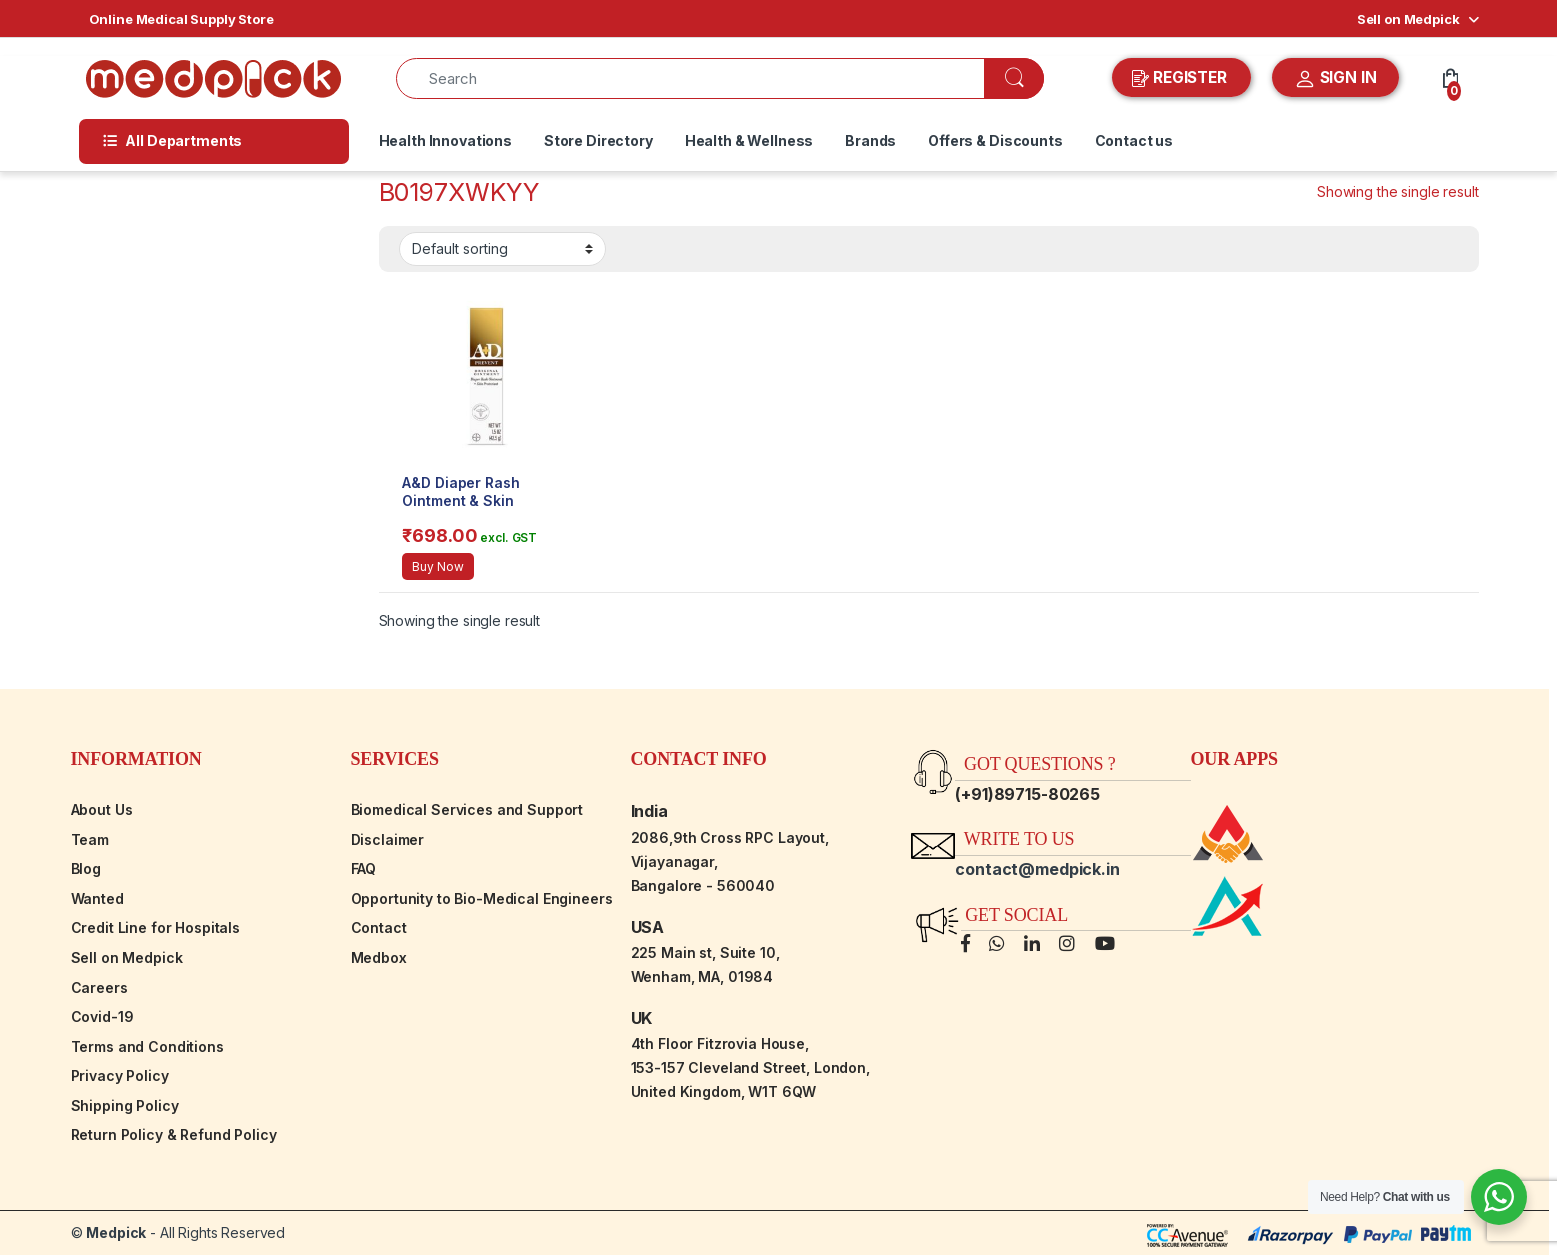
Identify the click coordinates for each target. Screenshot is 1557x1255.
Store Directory (598, 140)
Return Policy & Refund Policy (174, 1134)
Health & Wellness (749, 140)
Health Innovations (445, 140)
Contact (379, 927)
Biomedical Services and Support (467, 809)
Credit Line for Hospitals (156, 927)
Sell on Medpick (1408, 19)
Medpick (116, 1232)
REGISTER (1181, 78)
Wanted (97, 898)
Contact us (1134, 140)
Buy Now (437, 566)
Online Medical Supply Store (181, 19)
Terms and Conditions (147, 1046)
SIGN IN (1335, 79)
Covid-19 (102, 1016)
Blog (86, 868)
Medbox (379, 957)
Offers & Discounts (995, 140)
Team (90, 839)
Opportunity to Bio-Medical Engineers (482, 898)
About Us (102, 809)
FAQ (364, 868)
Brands (870, 140)
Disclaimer (388, 839)
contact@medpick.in (1037, 869)
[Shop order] (502, 249)
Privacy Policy (120, 1075)
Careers (99, 987)
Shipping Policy (125, 1105)
